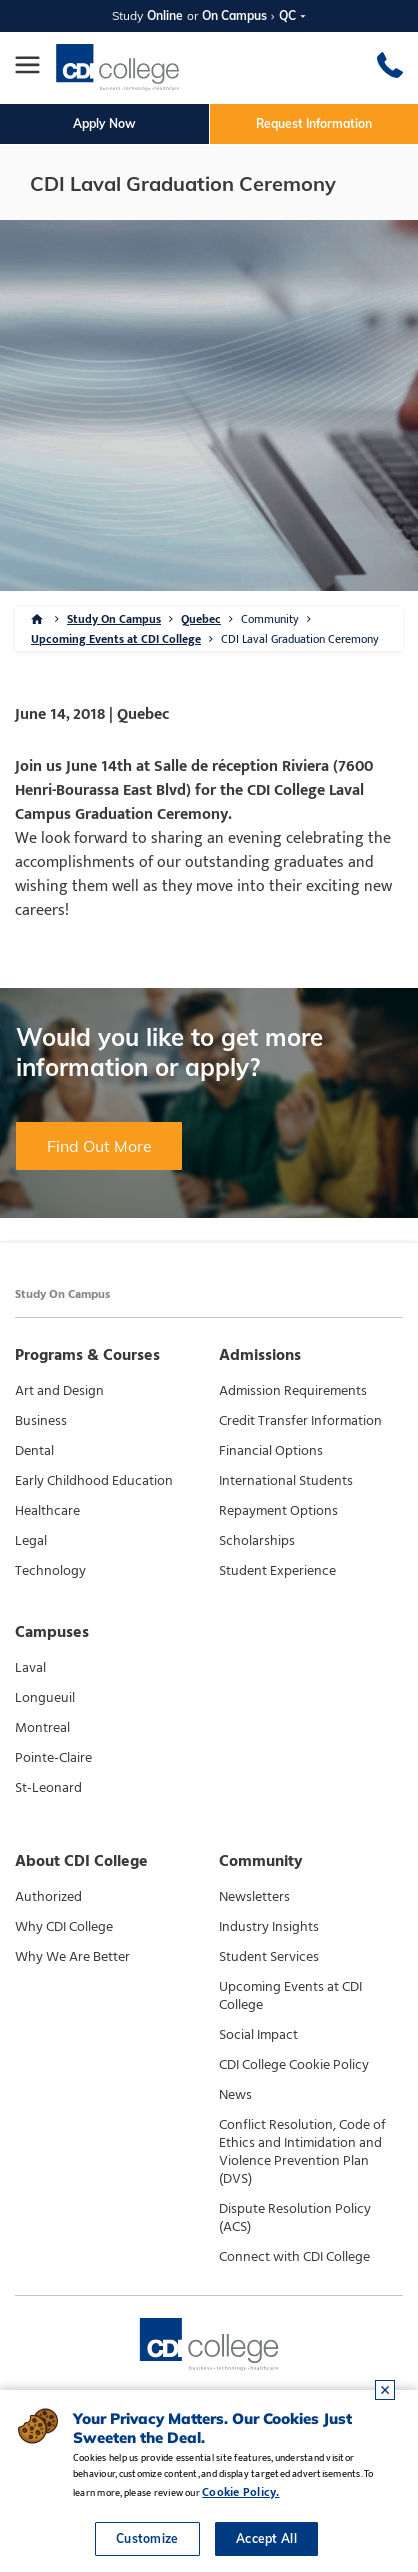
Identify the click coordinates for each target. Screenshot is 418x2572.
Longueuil (45, 1698)
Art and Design (59, 1391)
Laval (30, 1668)
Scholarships (257, 1541)
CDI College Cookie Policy (294, 2065)
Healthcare (47, 1511)
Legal (31, 1541)
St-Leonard (48, 1788)
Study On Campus (114, 619)
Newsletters (254, 1897)
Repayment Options (278, 1511)
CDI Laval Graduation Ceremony (300, 639)
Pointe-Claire (53, 1758)
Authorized (48, 1897)
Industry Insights (269, 1927)
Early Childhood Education (94, 1481)
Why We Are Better (72, 1957)
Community (270, 619)
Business (41, 1421)
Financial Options (271, 1451)
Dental (34, 1451)
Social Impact (258, 2035)
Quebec (201, 619)
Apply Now (104, 123)
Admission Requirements (293, 1391)
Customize (147, 2538)
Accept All (266, 2538)
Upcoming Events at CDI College (116, 639)
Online (165, 15)
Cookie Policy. (240, 2492)
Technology (50, 1571)
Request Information (314, 123)
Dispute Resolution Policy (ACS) (295, 2218)
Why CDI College (64, 1927)
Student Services (269, 1957)
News (235, 2095)
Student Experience (277, 1571)
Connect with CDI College (294, 2257)
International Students (286, 1481)
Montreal (42, 1728)
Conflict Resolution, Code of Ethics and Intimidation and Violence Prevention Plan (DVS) (302, 2152)
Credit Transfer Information (300, 1421)
